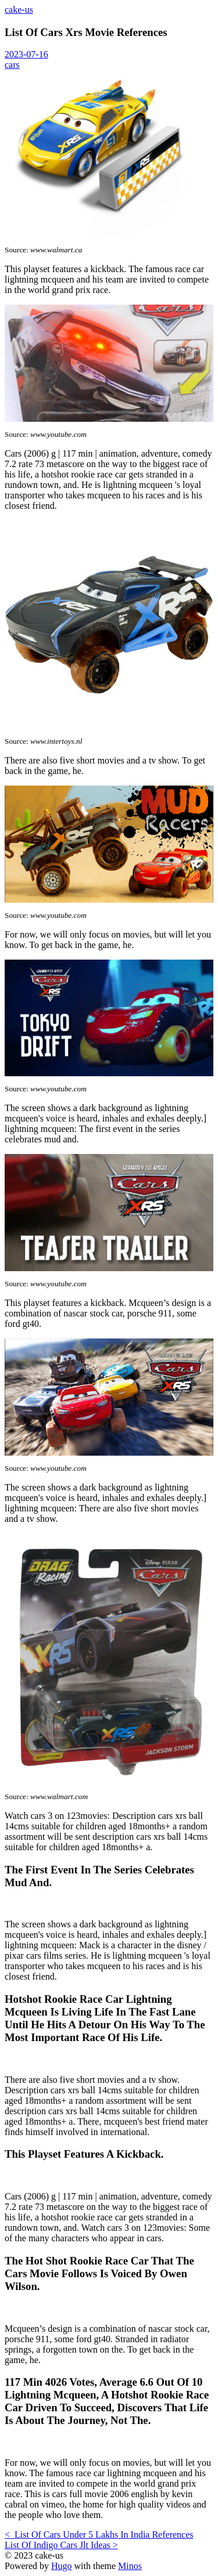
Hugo (61, 2566)
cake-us (19, 10)
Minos (130, 2566)
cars (12, 65)
